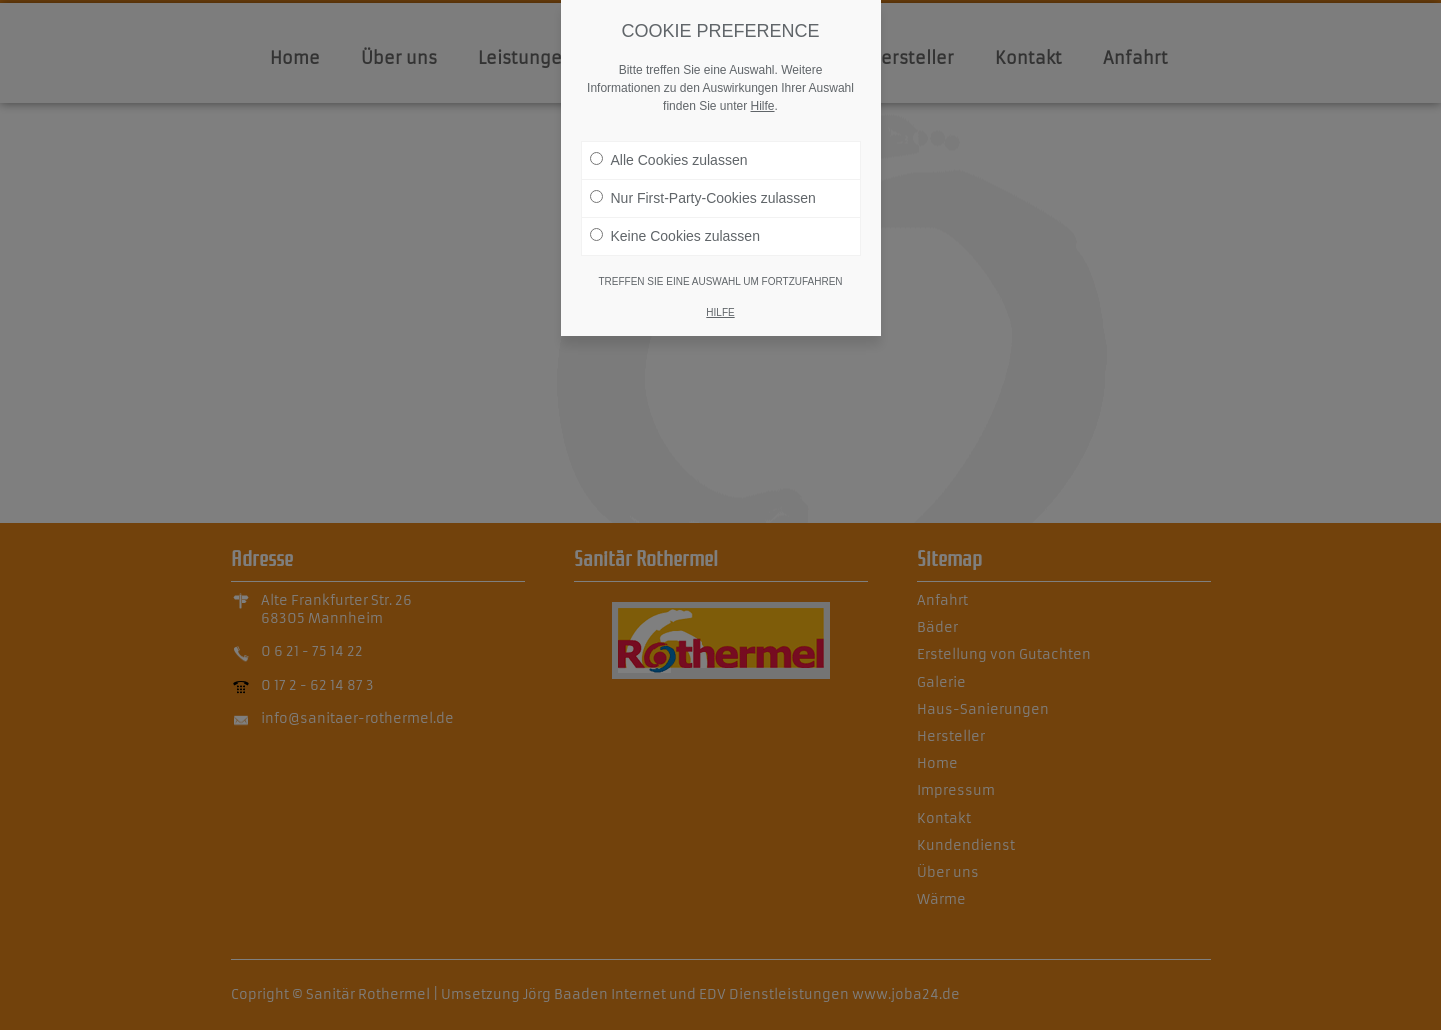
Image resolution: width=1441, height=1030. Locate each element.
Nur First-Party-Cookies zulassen (703, 194)
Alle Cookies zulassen (669, 156)
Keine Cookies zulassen (675, 232)
